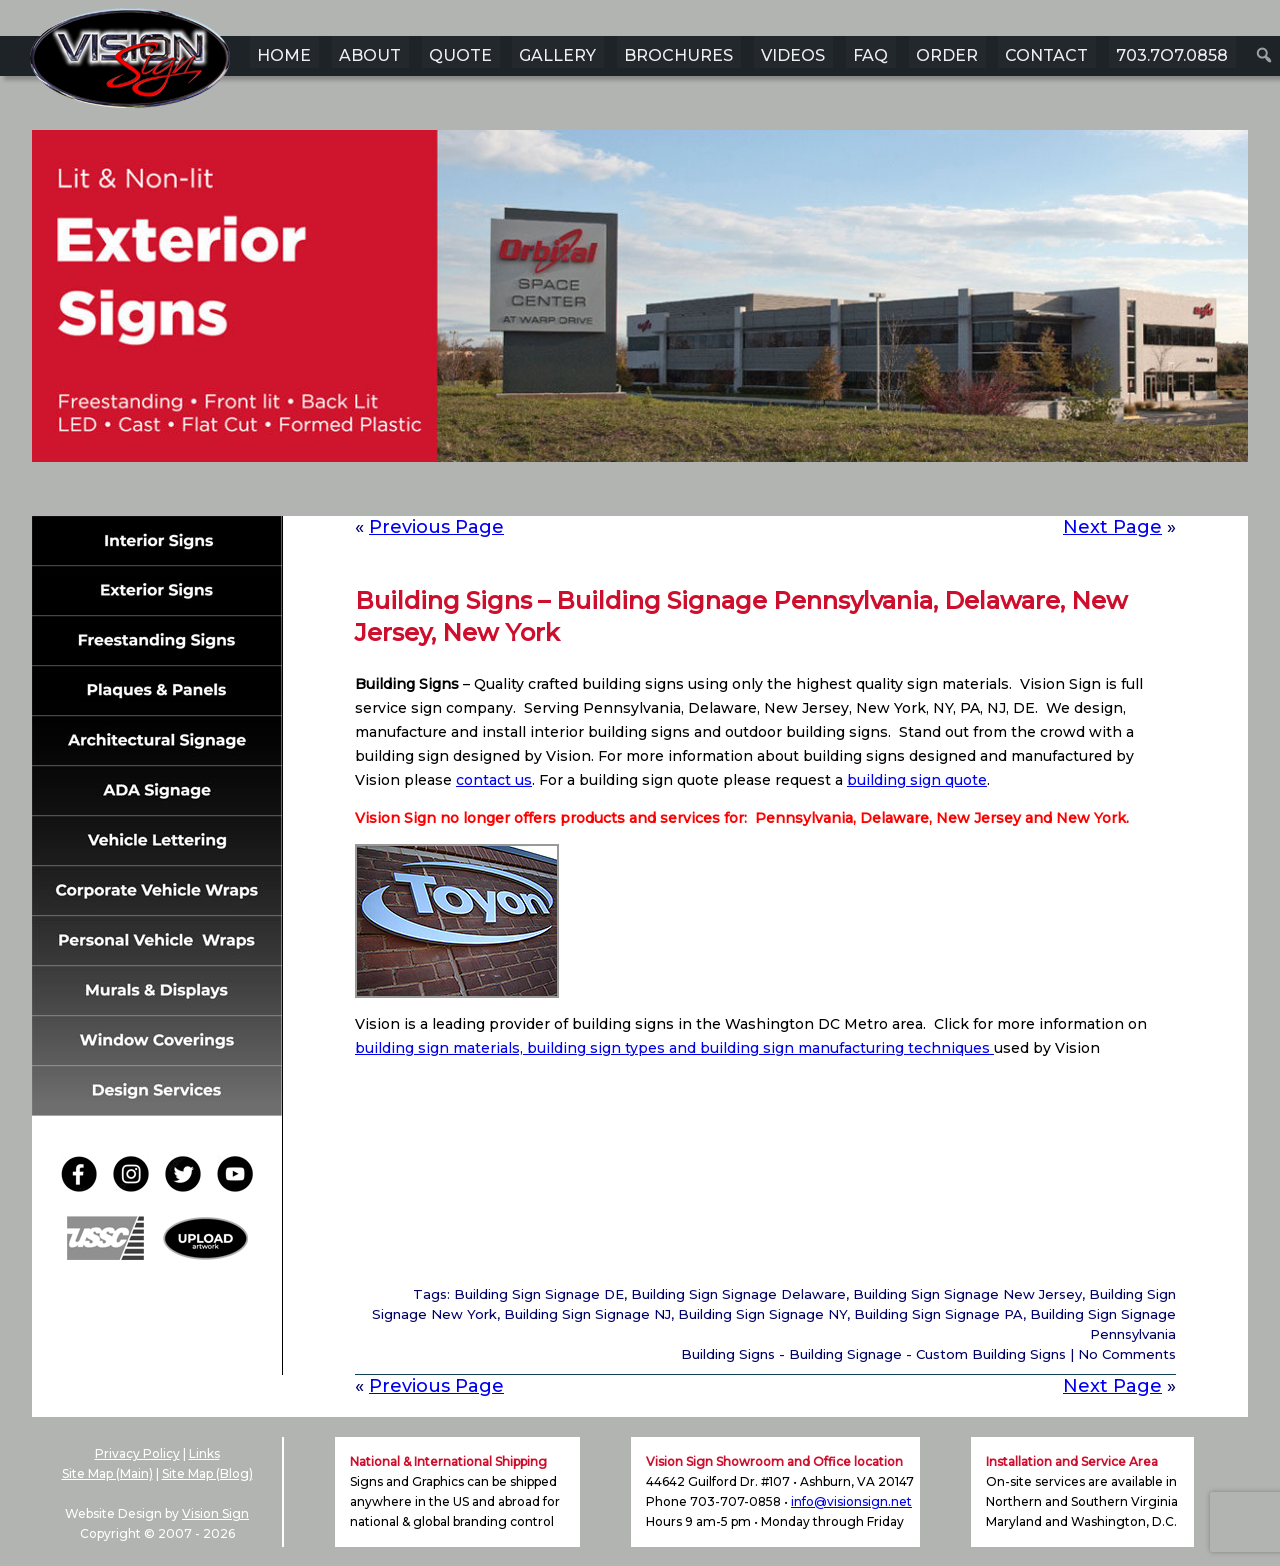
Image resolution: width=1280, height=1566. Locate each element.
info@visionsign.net (851, 1501)
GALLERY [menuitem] (557, 55)
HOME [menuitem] (284, 55)
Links (204, 1453)
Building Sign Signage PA (938, 1314)
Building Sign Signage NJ (587, 1314)
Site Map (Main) (107, 1473)
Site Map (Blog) (207, 1473)
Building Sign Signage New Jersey (967, 1294)
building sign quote (917, 780)
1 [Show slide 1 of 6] (575, 493)
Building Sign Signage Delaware (738, 1294)
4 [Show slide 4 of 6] (653, 493)
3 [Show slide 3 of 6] (627, 493)
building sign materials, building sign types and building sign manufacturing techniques (674, 1048)
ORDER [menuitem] (947, 55)
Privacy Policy (137, 1453)
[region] (640, 327)
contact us (494, 780)
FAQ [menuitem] (870, 55)
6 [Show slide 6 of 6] (705, 493)
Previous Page (436, 527)
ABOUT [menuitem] (370, 55)
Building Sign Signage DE (539, 1294)
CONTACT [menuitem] (1046, 55)
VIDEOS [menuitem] (793, 55)
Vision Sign (215, 1513)
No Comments (1127, 1354)
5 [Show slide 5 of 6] (679, 493)
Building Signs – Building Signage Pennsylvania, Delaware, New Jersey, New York (741, 616)
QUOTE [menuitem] (460, 55)
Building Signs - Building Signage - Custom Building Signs (873, 1354)
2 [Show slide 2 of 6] (601, 493)
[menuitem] (1264, 55)
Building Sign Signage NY (762, 1314)
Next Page (1112, 527)
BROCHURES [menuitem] (678, 55)
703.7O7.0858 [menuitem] (1172, 55)
